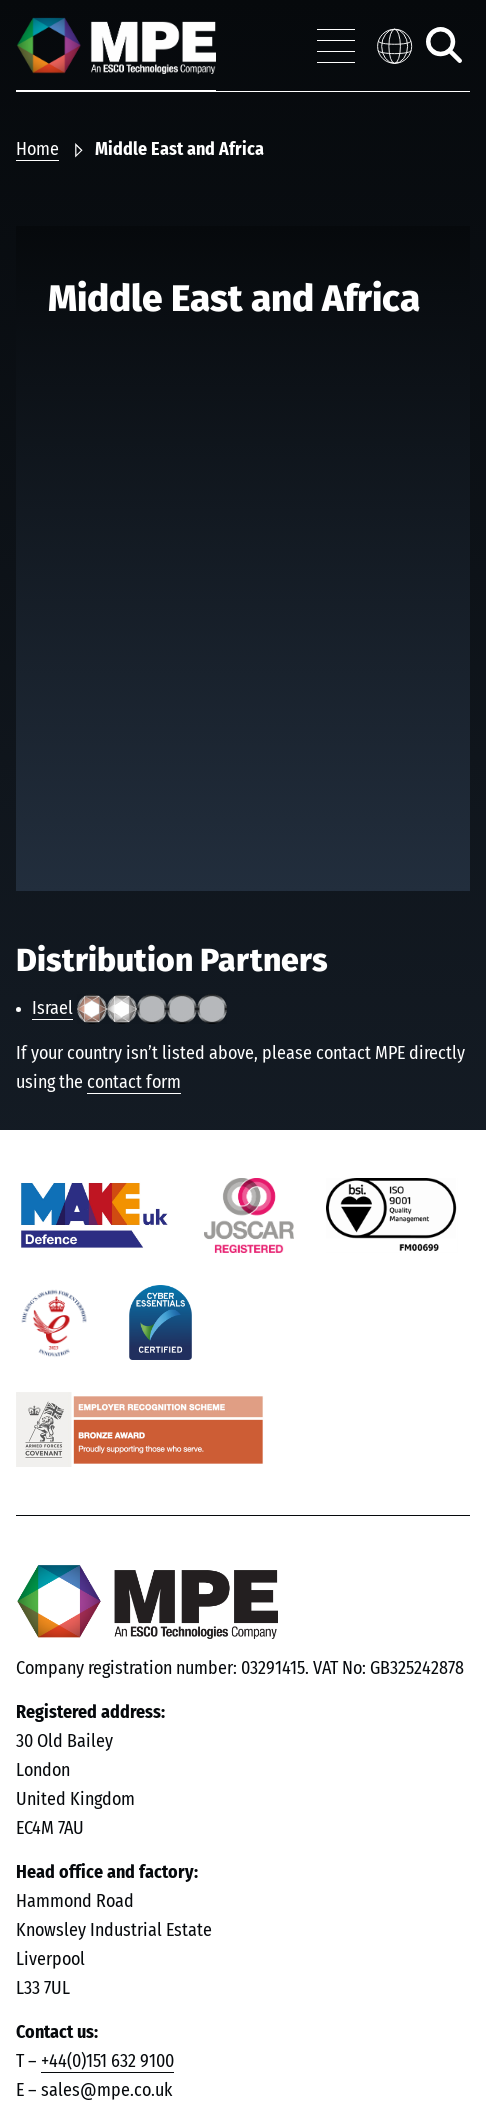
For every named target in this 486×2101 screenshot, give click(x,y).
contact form (134, 1083)
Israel (52, 1009)
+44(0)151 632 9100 (107, 2062)
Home (37, 150)
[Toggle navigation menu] (336, 46)
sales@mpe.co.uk (106, 2091)
